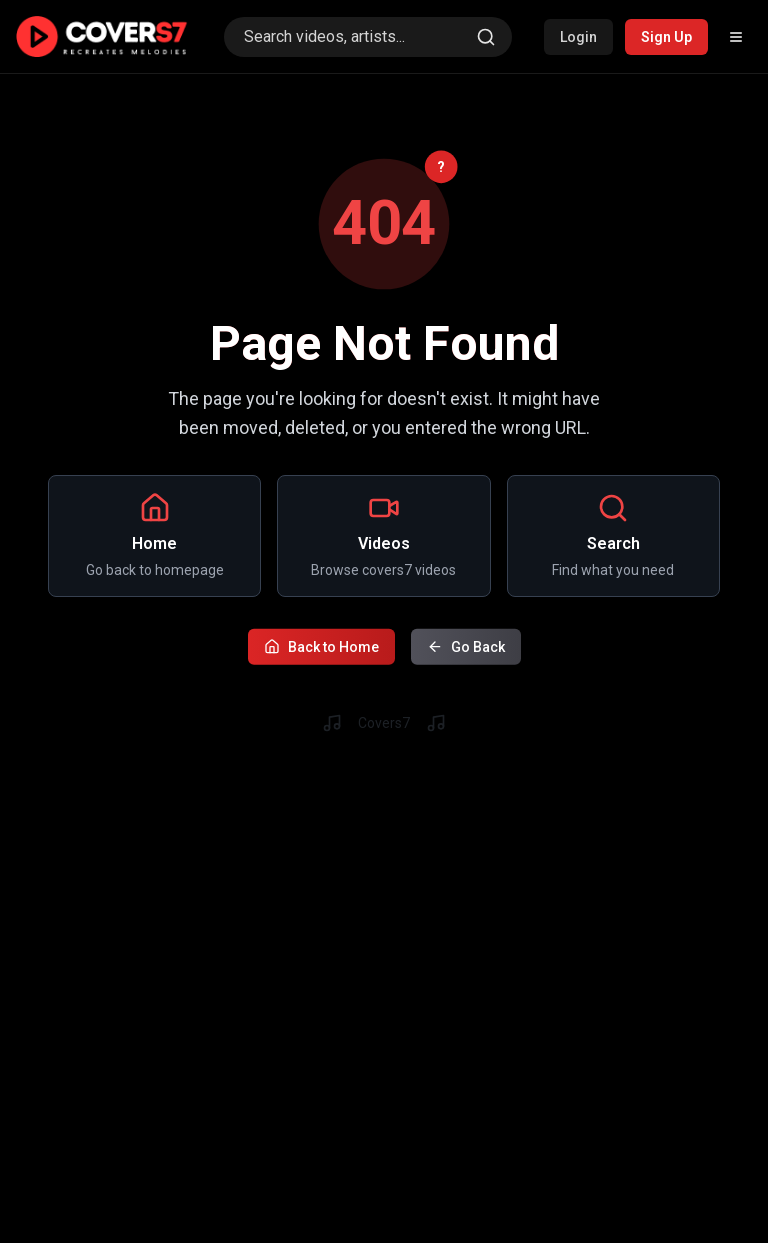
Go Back (466, 644)
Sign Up (666, 37)
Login (578, 37)
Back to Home (321, 644)
